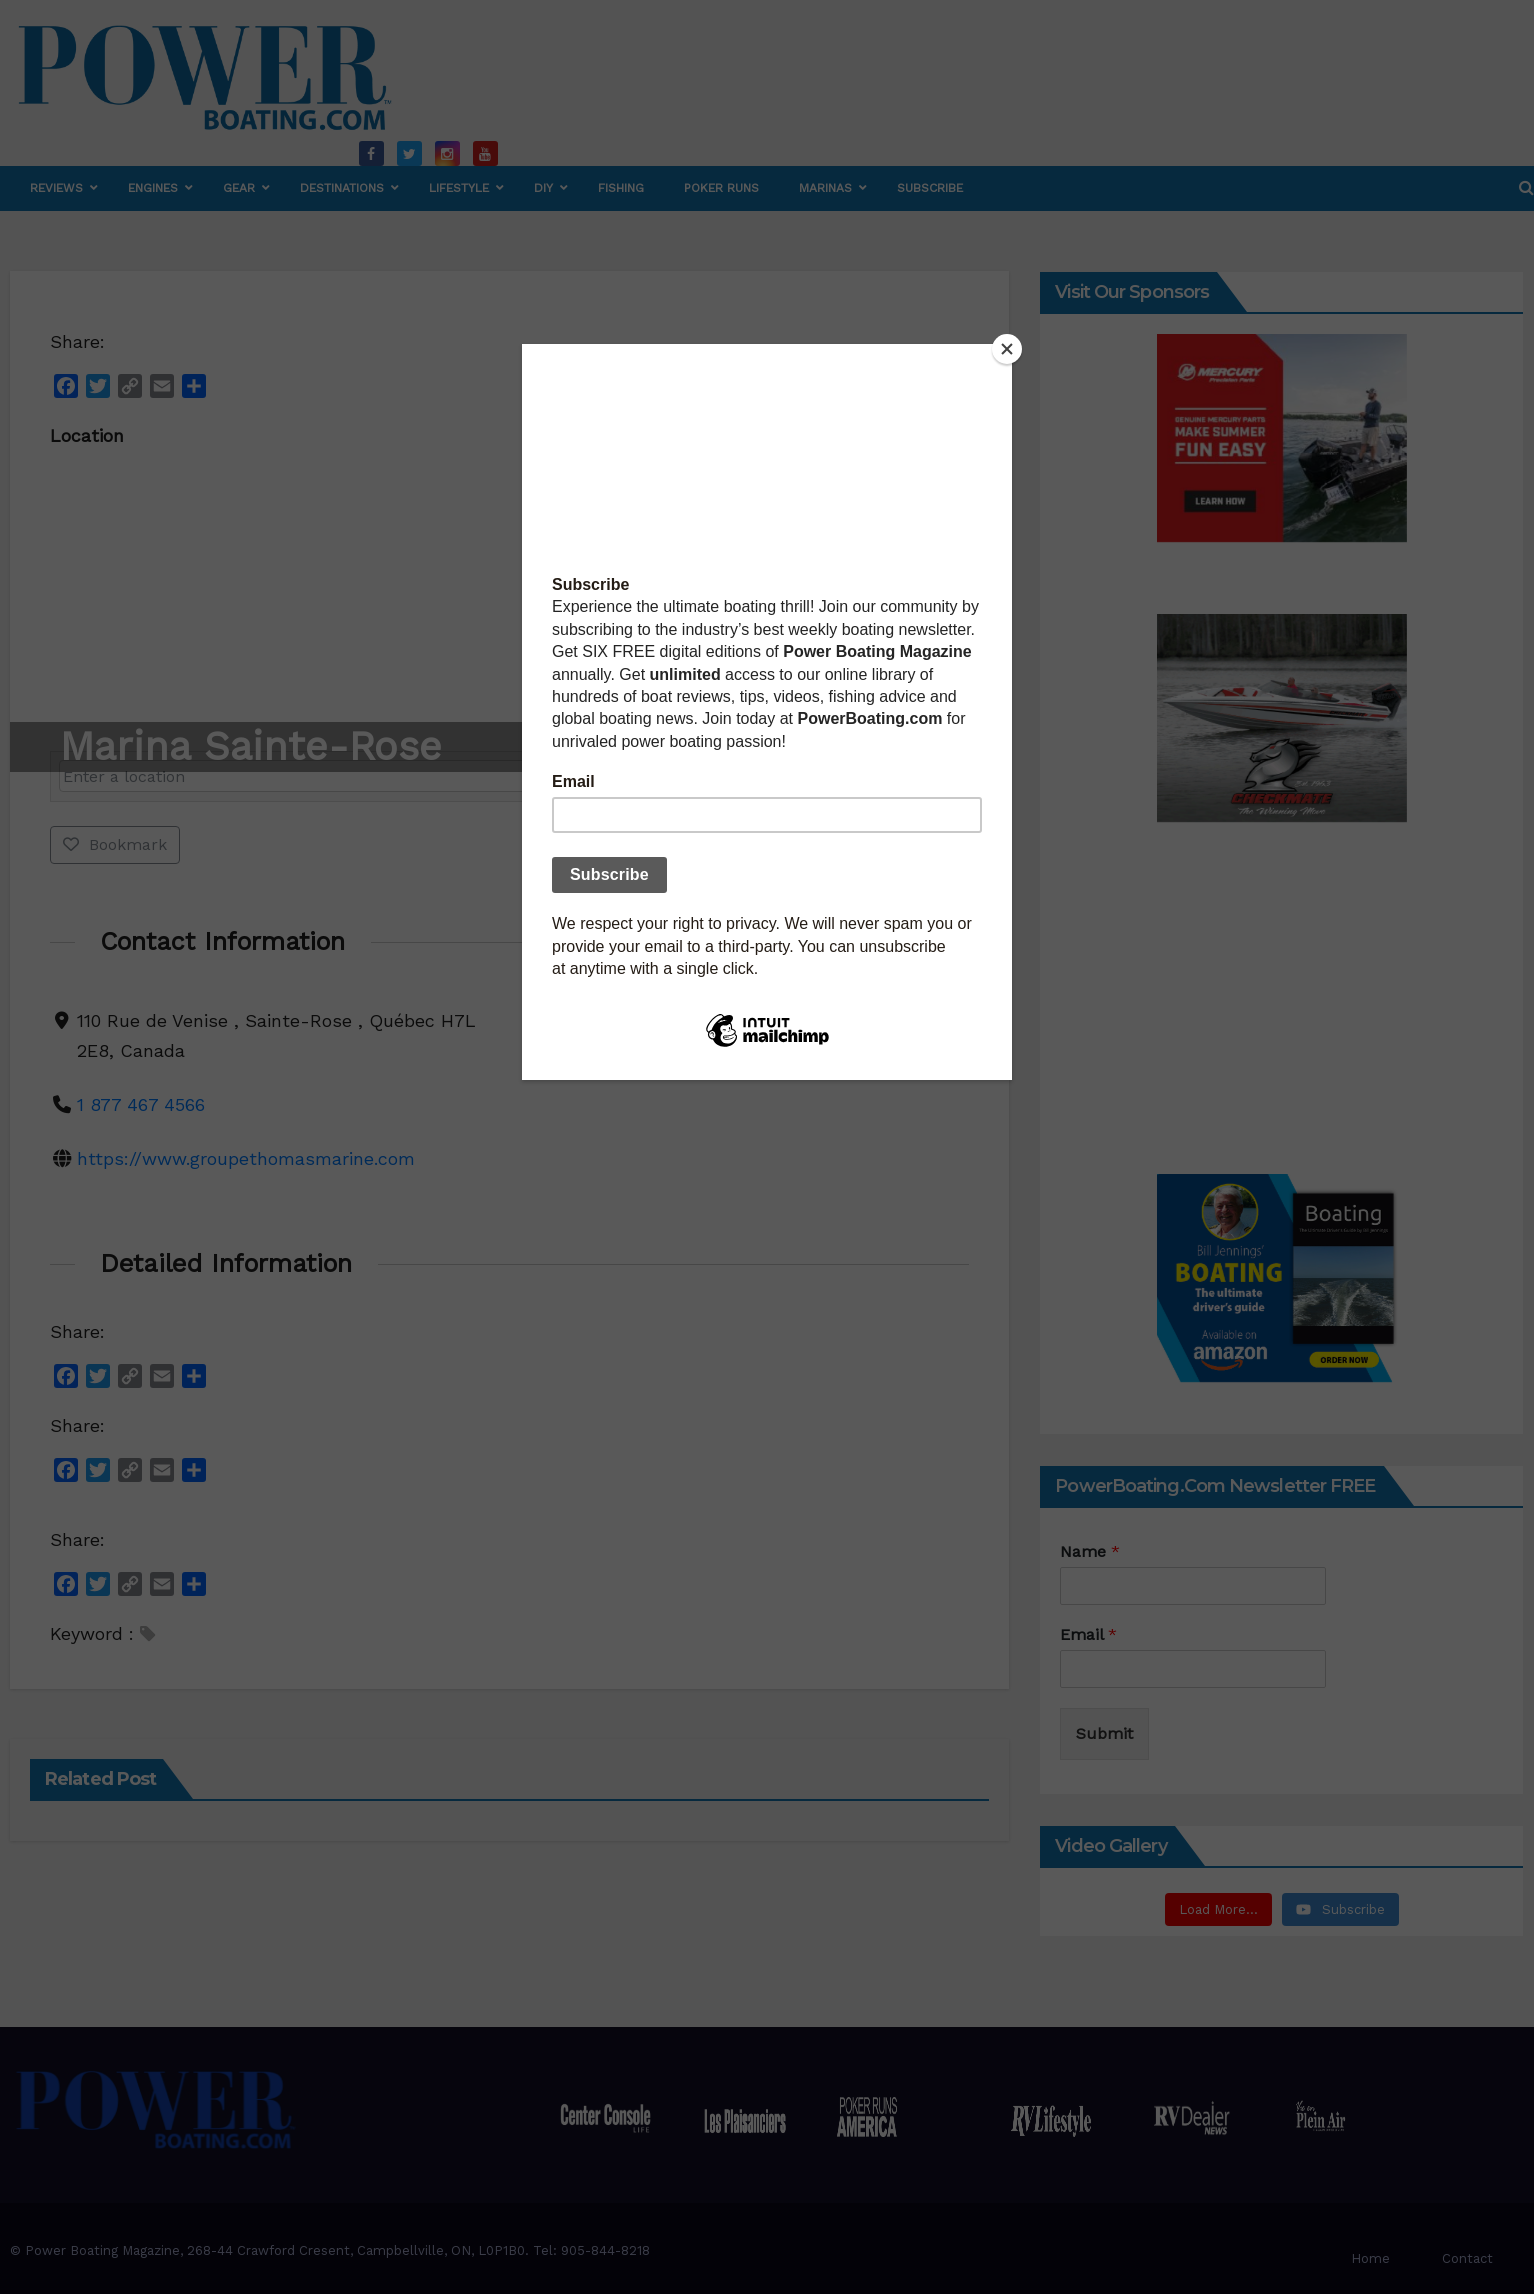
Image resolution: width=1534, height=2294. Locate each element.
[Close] (1007, 349)
